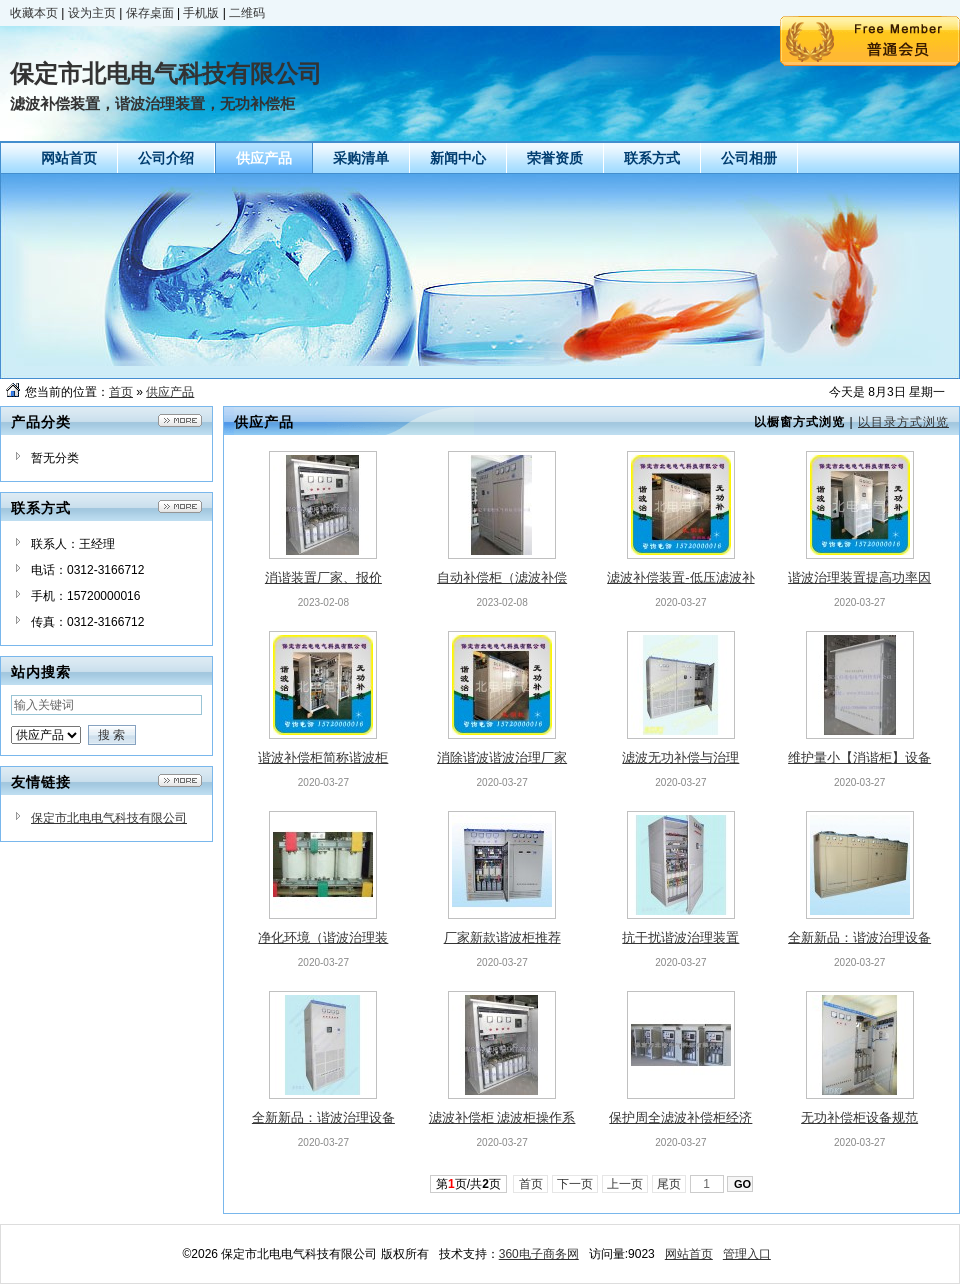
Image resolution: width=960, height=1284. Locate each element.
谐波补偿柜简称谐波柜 (323, 757)
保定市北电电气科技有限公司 (109, 818)
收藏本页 (34, 13)
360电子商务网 (539, 1254)
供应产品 (170, 392)
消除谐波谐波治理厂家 (502, 757)
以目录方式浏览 (903, 422)
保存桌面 (150, 13)
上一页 (625, 1184)
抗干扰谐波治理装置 (680, 937)
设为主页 (92, 13)
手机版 (201, 13)
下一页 (575, 1184)
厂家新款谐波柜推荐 (502, 937)
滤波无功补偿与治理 (680, 757)
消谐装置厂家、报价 (323, 577)
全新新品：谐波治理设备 (859, 937)
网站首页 (689, 1254)
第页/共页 (468, 1184)
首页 (121, 392)
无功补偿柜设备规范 (859, 1117)
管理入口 (747, 1254)
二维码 (247, 13)
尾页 (669, 1184)
